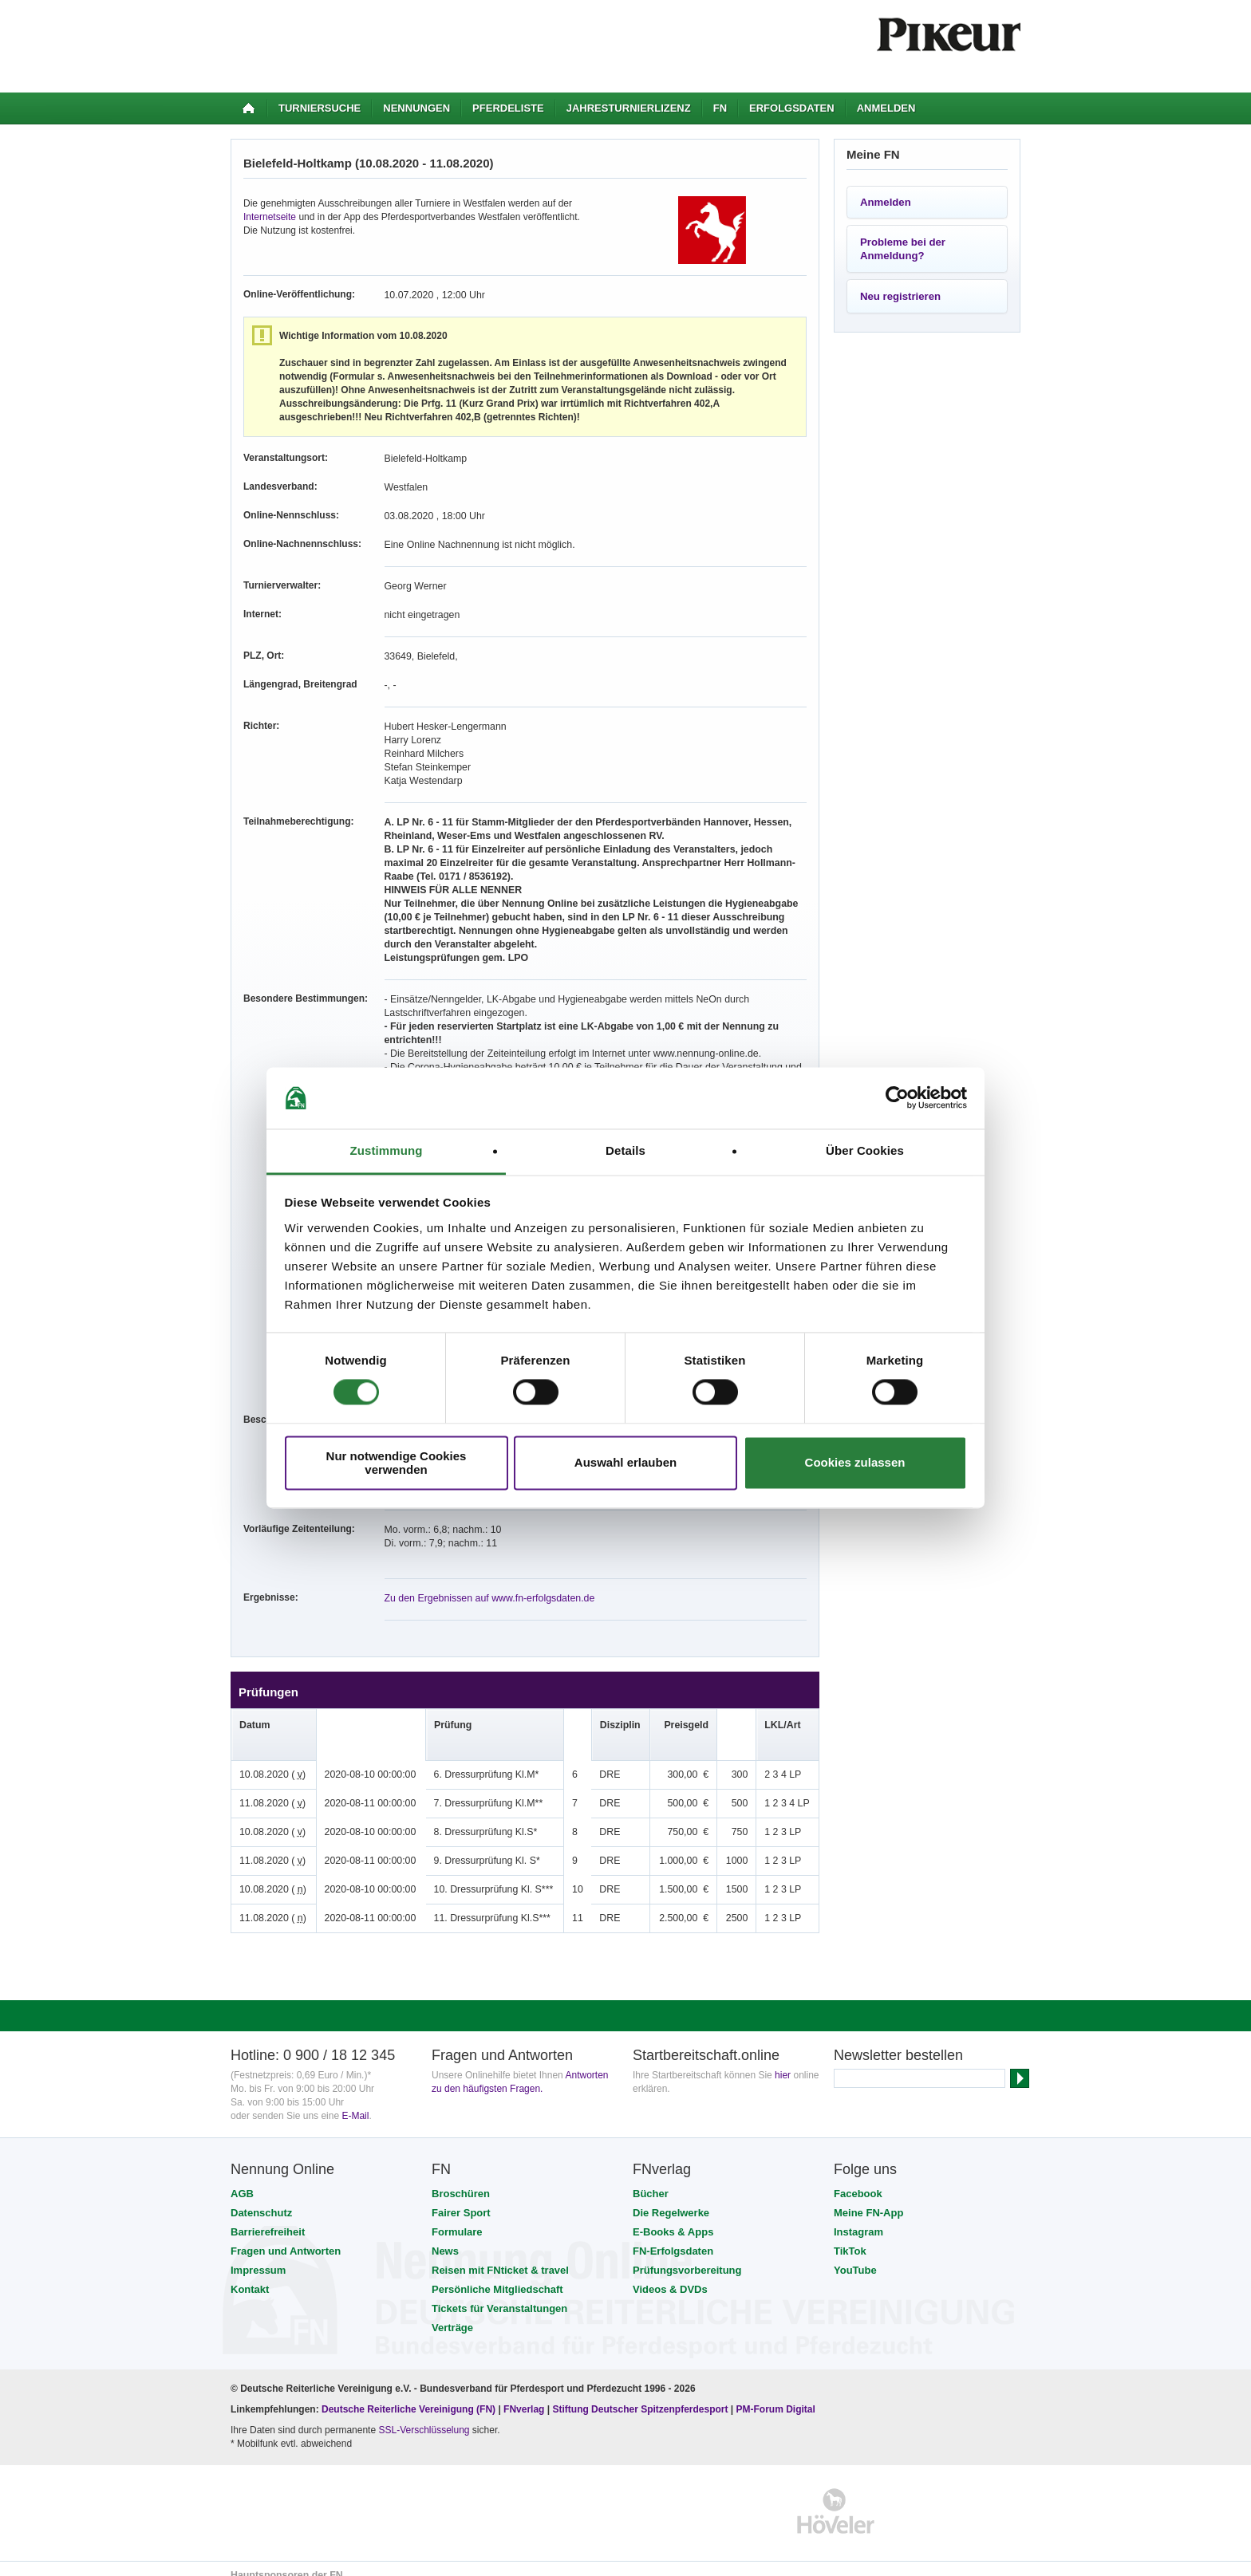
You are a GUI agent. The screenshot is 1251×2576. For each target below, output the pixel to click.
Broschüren (461, 2180)
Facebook (858, 2180)
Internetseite (269, 217)
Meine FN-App (868, 2199)
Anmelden (886, 108)
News (445, 2237)
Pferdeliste (508, 108)
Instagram (858, 2218)
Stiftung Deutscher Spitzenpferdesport (640, 2395)
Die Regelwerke (671, 2199)
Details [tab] (625, 1150)
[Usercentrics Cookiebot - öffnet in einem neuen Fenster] (897, 1098)
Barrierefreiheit (268, 2218)
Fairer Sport (461, 2199)
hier (783, 2061)
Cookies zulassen (855, 1463)
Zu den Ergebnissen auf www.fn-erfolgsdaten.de (487, 1584)
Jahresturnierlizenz (628, 108)
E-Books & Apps (673, 2218)
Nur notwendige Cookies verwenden (396, 1462)
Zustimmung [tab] (386, 1150)
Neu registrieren (900, 296)
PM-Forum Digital (775, 2395)
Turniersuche (319, 108)
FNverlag (525, 2395)
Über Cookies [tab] (865, 1150)
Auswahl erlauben (625, 1463)
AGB (242, 2180)
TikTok (850, 2237)
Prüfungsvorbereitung (687, 2257)
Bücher (651, 2180)
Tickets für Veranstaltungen (499, 2295)
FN (720, 108)
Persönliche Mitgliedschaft (497, 2276)
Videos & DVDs (670, 2276)
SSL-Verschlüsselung (423, 2416)
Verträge (452, 2314)
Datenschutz (261, 2199)
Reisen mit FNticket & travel (500, 2257)
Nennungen (416, 108)
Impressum (258, 2257)
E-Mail (355, 2102)
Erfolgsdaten (792, 108)
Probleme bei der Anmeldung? (902, 249)
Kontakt (250, 2276)
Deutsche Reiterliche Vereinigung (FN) (408, 2395)
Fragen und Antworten (286, 2237)
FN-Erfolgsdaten (673, 2237)
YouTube (855, 2257)
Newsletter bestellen (898, 2042)
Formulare (457, 2218)
